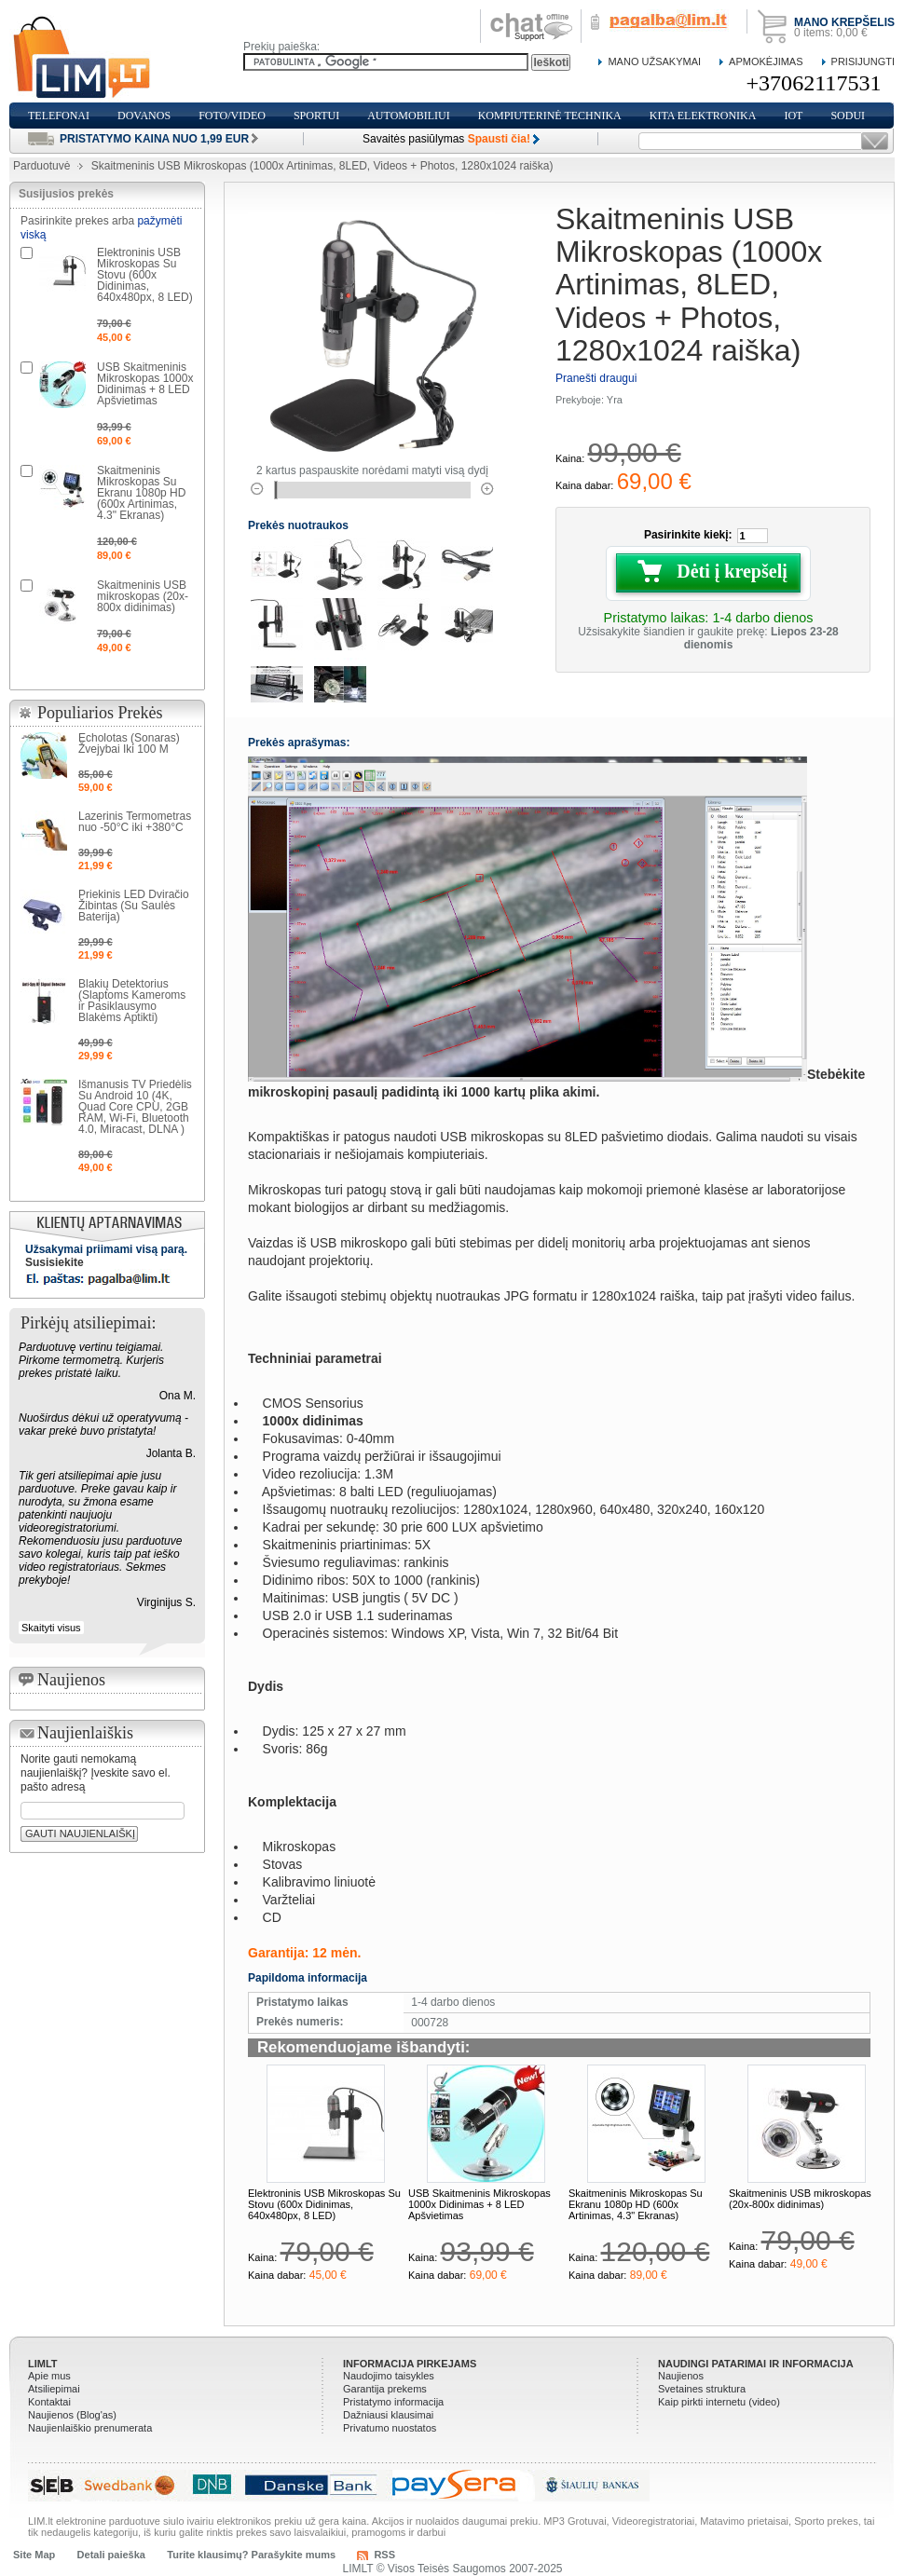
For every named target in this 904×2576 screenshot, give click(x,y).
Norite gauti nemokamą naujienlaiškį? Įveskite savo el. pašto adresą (96, 1772)
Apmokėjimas (765, 61)
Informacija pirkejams (409, 2363)
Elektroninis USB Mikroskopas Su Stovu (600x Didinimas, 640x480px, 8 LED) (324, 2204)
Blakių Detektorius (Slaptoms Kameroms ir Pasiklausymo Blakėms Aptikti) (131, 1000)
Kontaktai (49, 2401)
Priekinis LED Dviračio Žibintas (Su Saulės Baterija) (133, 905)
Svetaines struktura (702, 2388)
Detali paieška (111, 2554)
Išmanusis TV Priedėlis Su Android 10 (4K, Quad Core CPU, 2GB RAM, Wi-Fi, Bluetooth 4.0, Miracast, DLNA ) (135, 1107)
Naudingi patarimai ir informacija (756, 2363)
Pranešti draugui (596, 378)
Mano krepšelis (844, 22)
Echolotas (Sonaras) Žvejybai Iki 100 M (129, 743)
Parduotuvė (41, 165)
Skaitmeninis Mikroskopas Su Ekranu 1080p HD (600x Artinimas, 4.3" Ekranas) (635, 2204)
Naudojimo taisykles (388, 2375)
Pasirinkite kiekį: (688, 534)
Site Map (34, 2554)
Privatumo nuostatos (389, 2427)
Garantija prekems (385, 2388)
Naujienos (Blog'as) (72, 2414)
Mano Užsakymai (654, 61)
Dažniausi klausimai (388, 2414)
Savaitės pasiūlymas (446, 138)
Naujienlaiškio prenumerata (90, 2427)
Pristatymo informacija (393, 2401)
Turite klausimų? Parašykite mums (251, 2554)
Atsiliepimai (54, 2388)
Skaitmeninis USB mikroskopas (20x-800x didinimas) (800, 2199)
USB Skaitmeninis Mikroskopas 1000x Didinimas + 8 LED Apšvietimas (479, 2204)
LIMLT (43, 2363)
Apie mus (49, 2375)
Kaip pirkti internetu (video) (719, 2401)
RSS (384, 2554)
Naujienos (681, 2375)
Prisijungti (863, 61)
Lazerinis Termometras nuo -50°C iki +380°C (134, 822)
